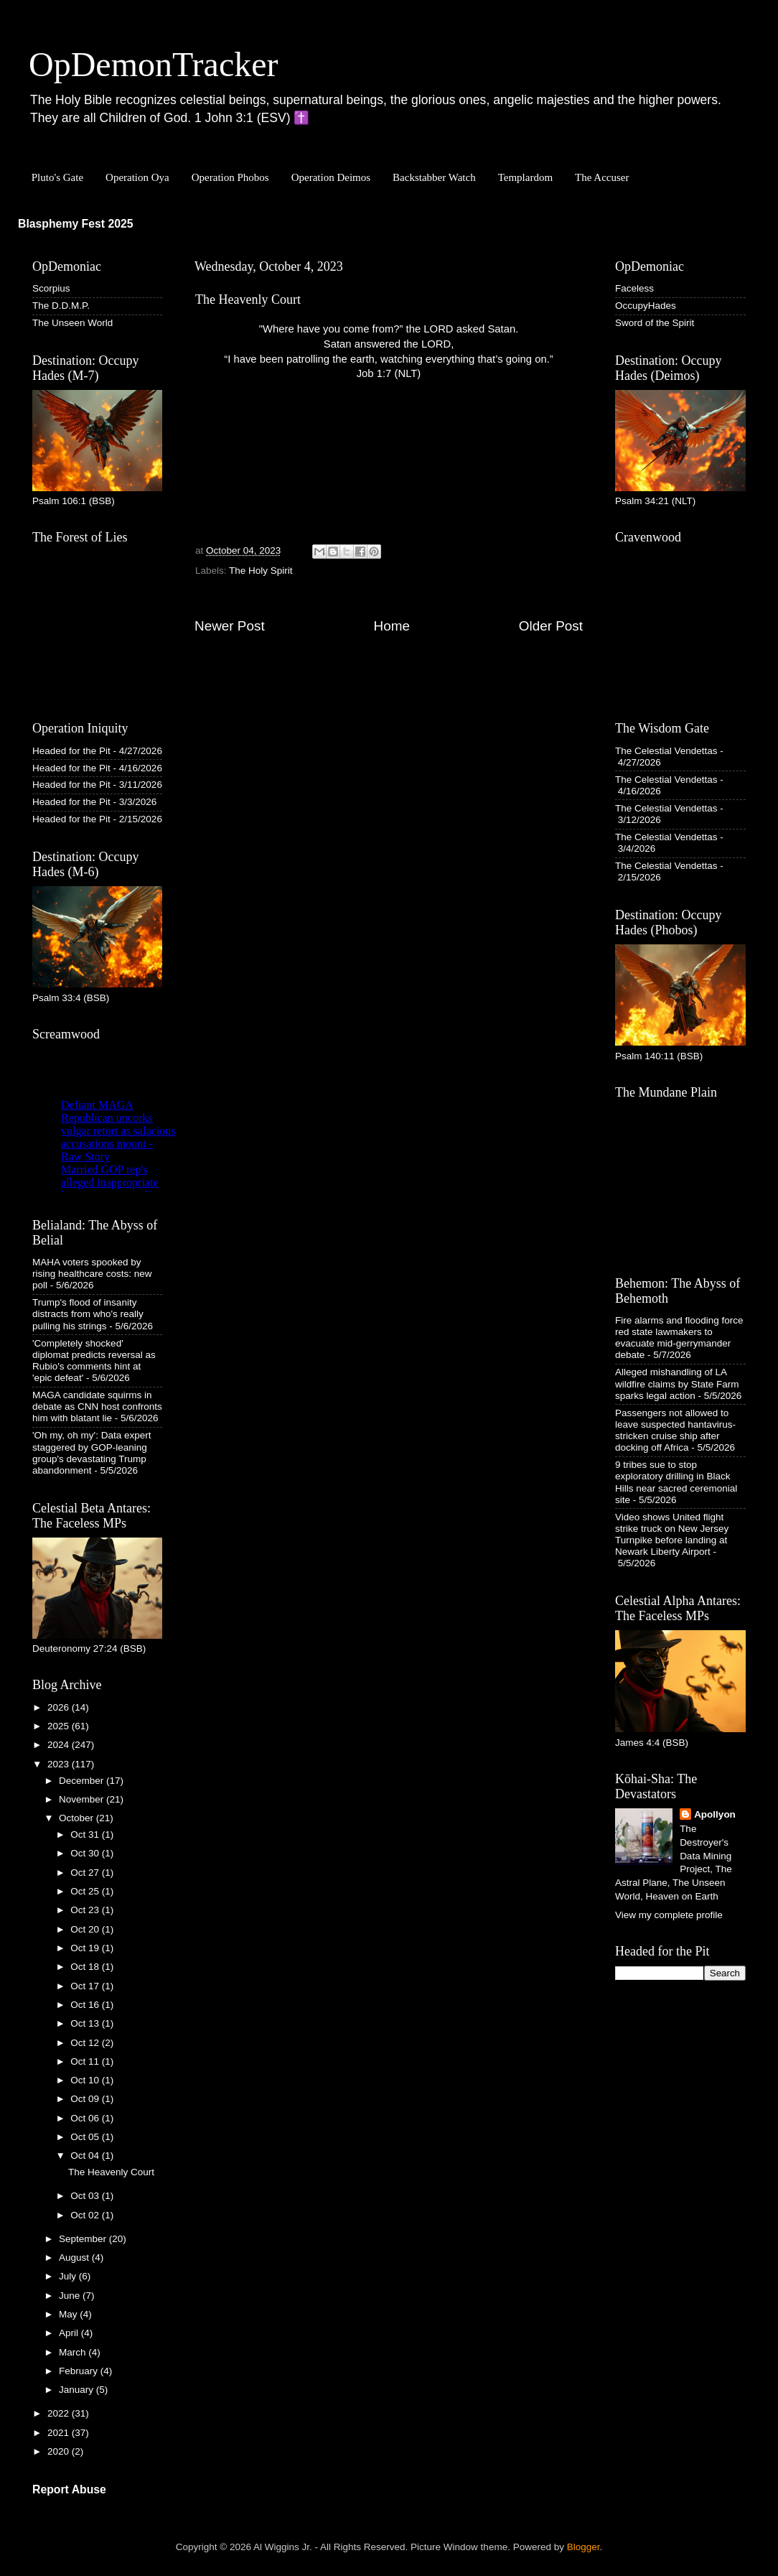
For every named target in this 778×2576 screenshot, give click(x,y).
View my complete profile (669, 1915)
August (75, 2257)
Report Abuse (69, 2489)
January (77, 2389)
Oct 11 (86, 2061)
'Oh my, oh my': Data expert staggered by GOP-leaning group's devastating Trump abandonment (91, 1453)
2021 (59, 2432)
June (71, 2295)
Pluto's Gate (57, 177)
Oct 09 (86, 2098)
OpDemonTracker (153, 64)
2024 (59, 1744)
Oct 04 (86, 2155)
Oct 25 (86, 1891)
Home (392, 625)
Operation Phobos (230, 177)
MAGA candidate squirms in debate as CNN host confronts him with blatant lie (97, 1406)
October (77, 1818)
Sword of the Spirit (654, 322)
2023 (59, 1764)
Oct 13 (86, 2023)
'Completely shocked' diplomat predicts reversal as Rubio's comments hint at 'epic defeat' (94, 1361)
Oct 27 (86, 1872)
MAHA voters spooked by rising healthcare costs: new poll (92, 1274)
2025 (59, 1726)
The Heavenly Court (111, 2172)
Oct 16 (86, 2004)
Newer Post (229, 625)
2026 (59, 1707)
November (82, 1799)
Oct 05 (86, 2136)
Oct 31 (86, 1834)
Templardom (525, 177)
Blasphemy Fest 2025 (75, 224)
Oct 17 (86, 1986)
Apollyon (715, 1814)
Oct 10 (86, 2080)
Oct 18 (86, 1966)
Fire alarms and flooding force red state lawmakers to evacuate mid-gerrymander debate (679, 1338)
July (69, 2276)
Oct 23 (86, 1910)
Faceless (634, 288)
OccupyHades (645, 305)
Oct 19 (86, 1948)
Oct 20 (86, 1929)
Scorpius (51, 288)
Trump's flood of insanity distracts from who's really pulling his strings (88, 1314)
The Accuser (602, 177)
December (82, 1780)
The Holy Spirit (261, 570)
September (84, 2238)
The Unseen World (72, 322)
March (73, 2352)
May (69, 2314)
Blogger (583, 2547)
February (79, 2371)
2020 (59, 2451)
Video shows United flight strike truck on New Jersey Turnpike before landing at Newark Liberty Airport (671, 1535)
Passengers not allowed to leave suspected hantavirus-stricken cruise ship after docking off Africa (675, 1431)
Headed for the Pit (71, 750)
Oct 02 (86, 2215)
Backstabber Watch (434, 177)
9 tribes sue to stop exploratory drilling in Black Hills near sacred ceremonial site (676, 1482)
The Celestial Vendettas (666, 750)
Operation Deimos (330, 177)
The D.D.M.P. (61, 305)
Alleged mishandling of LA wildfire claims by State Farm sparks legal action (677, 1383)
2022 (59, 2413)
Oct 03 (86, 2195)
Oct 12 (86, 2042)
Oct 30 (86, 1853)
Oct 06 (86, 2118)
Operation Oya (137, 177)
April (70, 2333)
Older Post (551, 625)
